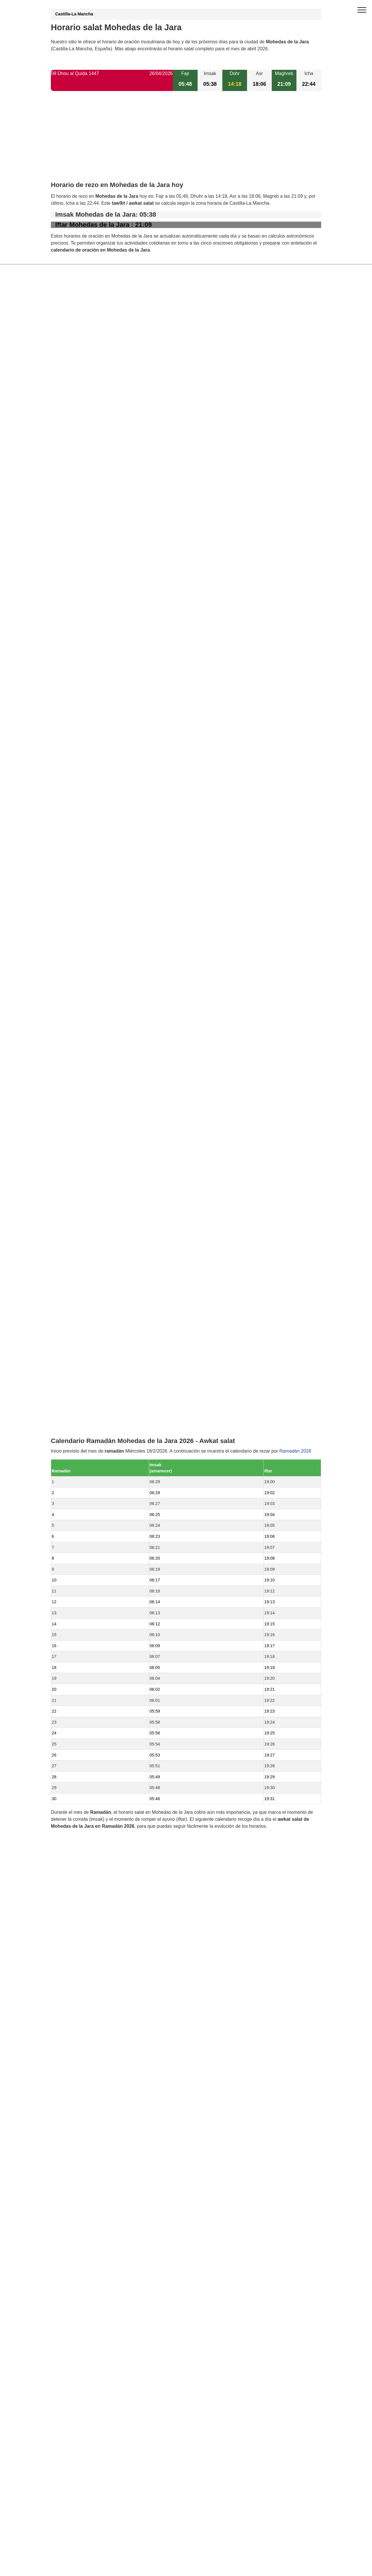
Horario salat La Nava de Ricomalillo (101, 1297)
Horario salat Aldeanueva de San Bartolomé (109, 1238)
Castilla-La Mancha (74, 14)
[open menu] (361, 10)
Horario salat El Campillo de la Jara (100, 1257)
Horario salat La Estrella (89, 1287)
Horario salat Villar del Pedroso (96, 1277)
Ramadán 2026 (295, 819)
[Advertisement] (186, 141)
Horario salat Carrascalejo (91, 1248)
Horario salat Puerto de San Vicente (101, 1267)
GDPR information (70, 1487)
